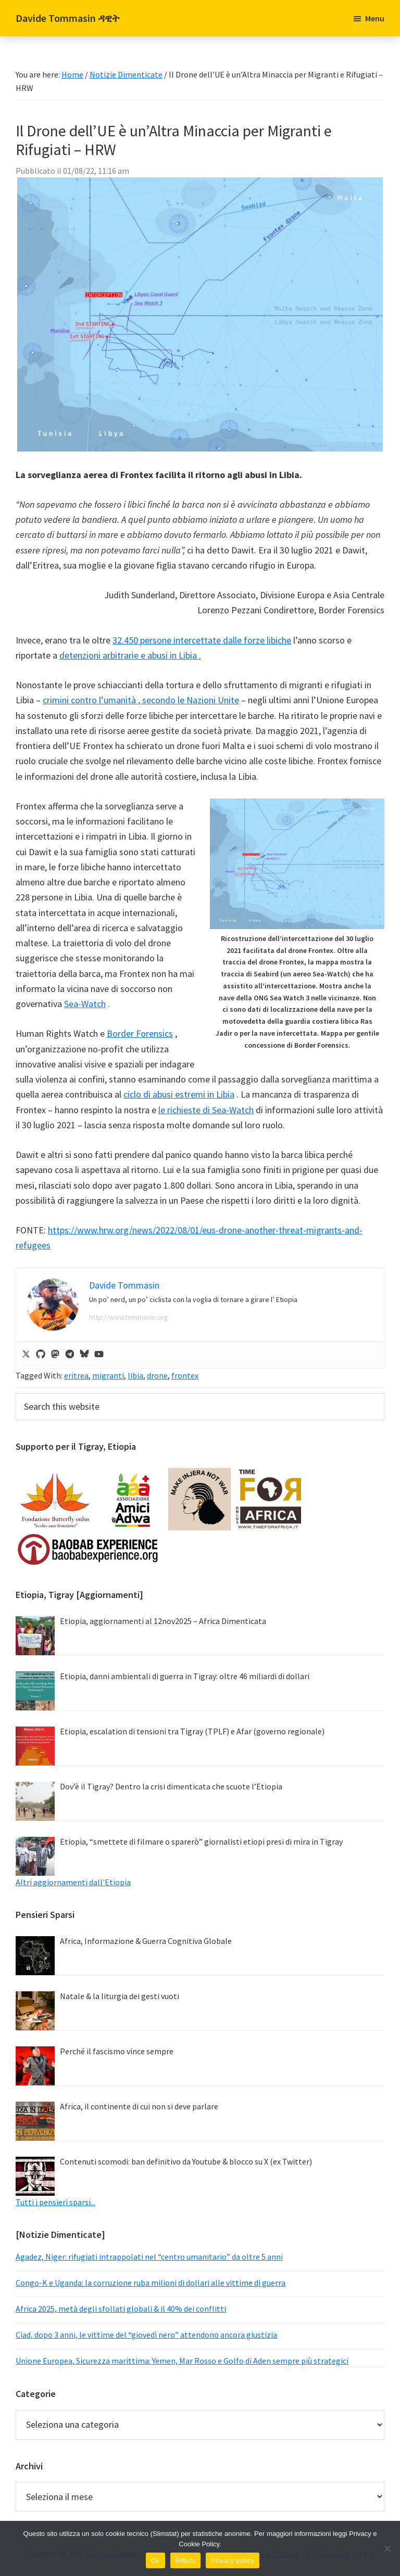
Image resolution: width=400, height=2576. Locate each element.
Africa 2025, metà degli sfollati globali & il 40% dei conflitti (121, 2308)
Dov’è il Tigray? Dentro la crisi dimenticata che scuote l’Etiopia (171, 1786)
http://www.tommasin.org (128, 1317)
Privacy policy (232, 2561)
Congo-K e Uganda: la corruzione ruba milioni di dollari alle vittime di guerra (150, 2282)
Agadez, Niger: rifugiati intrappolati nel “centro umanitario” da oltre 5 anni (149, 2256)
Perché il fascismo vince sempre (116, 2051)
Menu (374, 18)
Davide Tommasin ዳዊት (68, 17)
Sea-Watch (85, 1004)
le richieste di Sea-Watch (206, 1110)
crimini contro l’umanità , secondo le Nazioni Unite (141, 700)
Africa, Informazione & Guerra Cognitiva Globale (146, 1941)
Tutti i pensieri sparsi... (55, 2202)
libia (135, 1375)
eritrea (76, 1375)
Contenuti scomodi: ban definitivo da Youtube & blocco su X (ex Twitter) (186, 2161)
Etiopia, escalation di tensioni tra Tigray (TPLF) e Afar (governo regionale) (192, 1731)
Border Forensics (140, 1033)
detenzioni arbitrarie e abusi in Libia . (130, 655)
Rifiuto (186, 2561)
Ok (155, 2561)
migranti (108, 1375)
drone (157, 1375)
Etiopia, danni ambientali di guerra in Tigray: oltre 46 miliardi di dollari (184, 1676)
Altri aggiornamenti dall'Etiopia (73, 1882)
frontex (184, 1375)
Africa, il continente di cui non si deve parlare (139, 2106)
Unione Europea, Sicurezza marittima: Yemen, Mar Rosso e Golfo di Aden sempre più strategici (182, 2360)
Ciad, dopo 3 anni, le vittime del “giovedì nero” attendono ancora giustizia (146, 2334)
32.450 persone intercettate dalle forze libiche (202, 640)
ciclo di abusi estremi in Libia (178, 1094)
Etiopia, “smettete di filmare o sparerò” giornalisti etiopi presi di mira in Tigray (201, 1841)
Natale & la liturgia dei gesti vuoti (119, 1996)
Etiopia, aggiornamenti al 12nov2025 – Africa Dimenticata (163, 1621)
